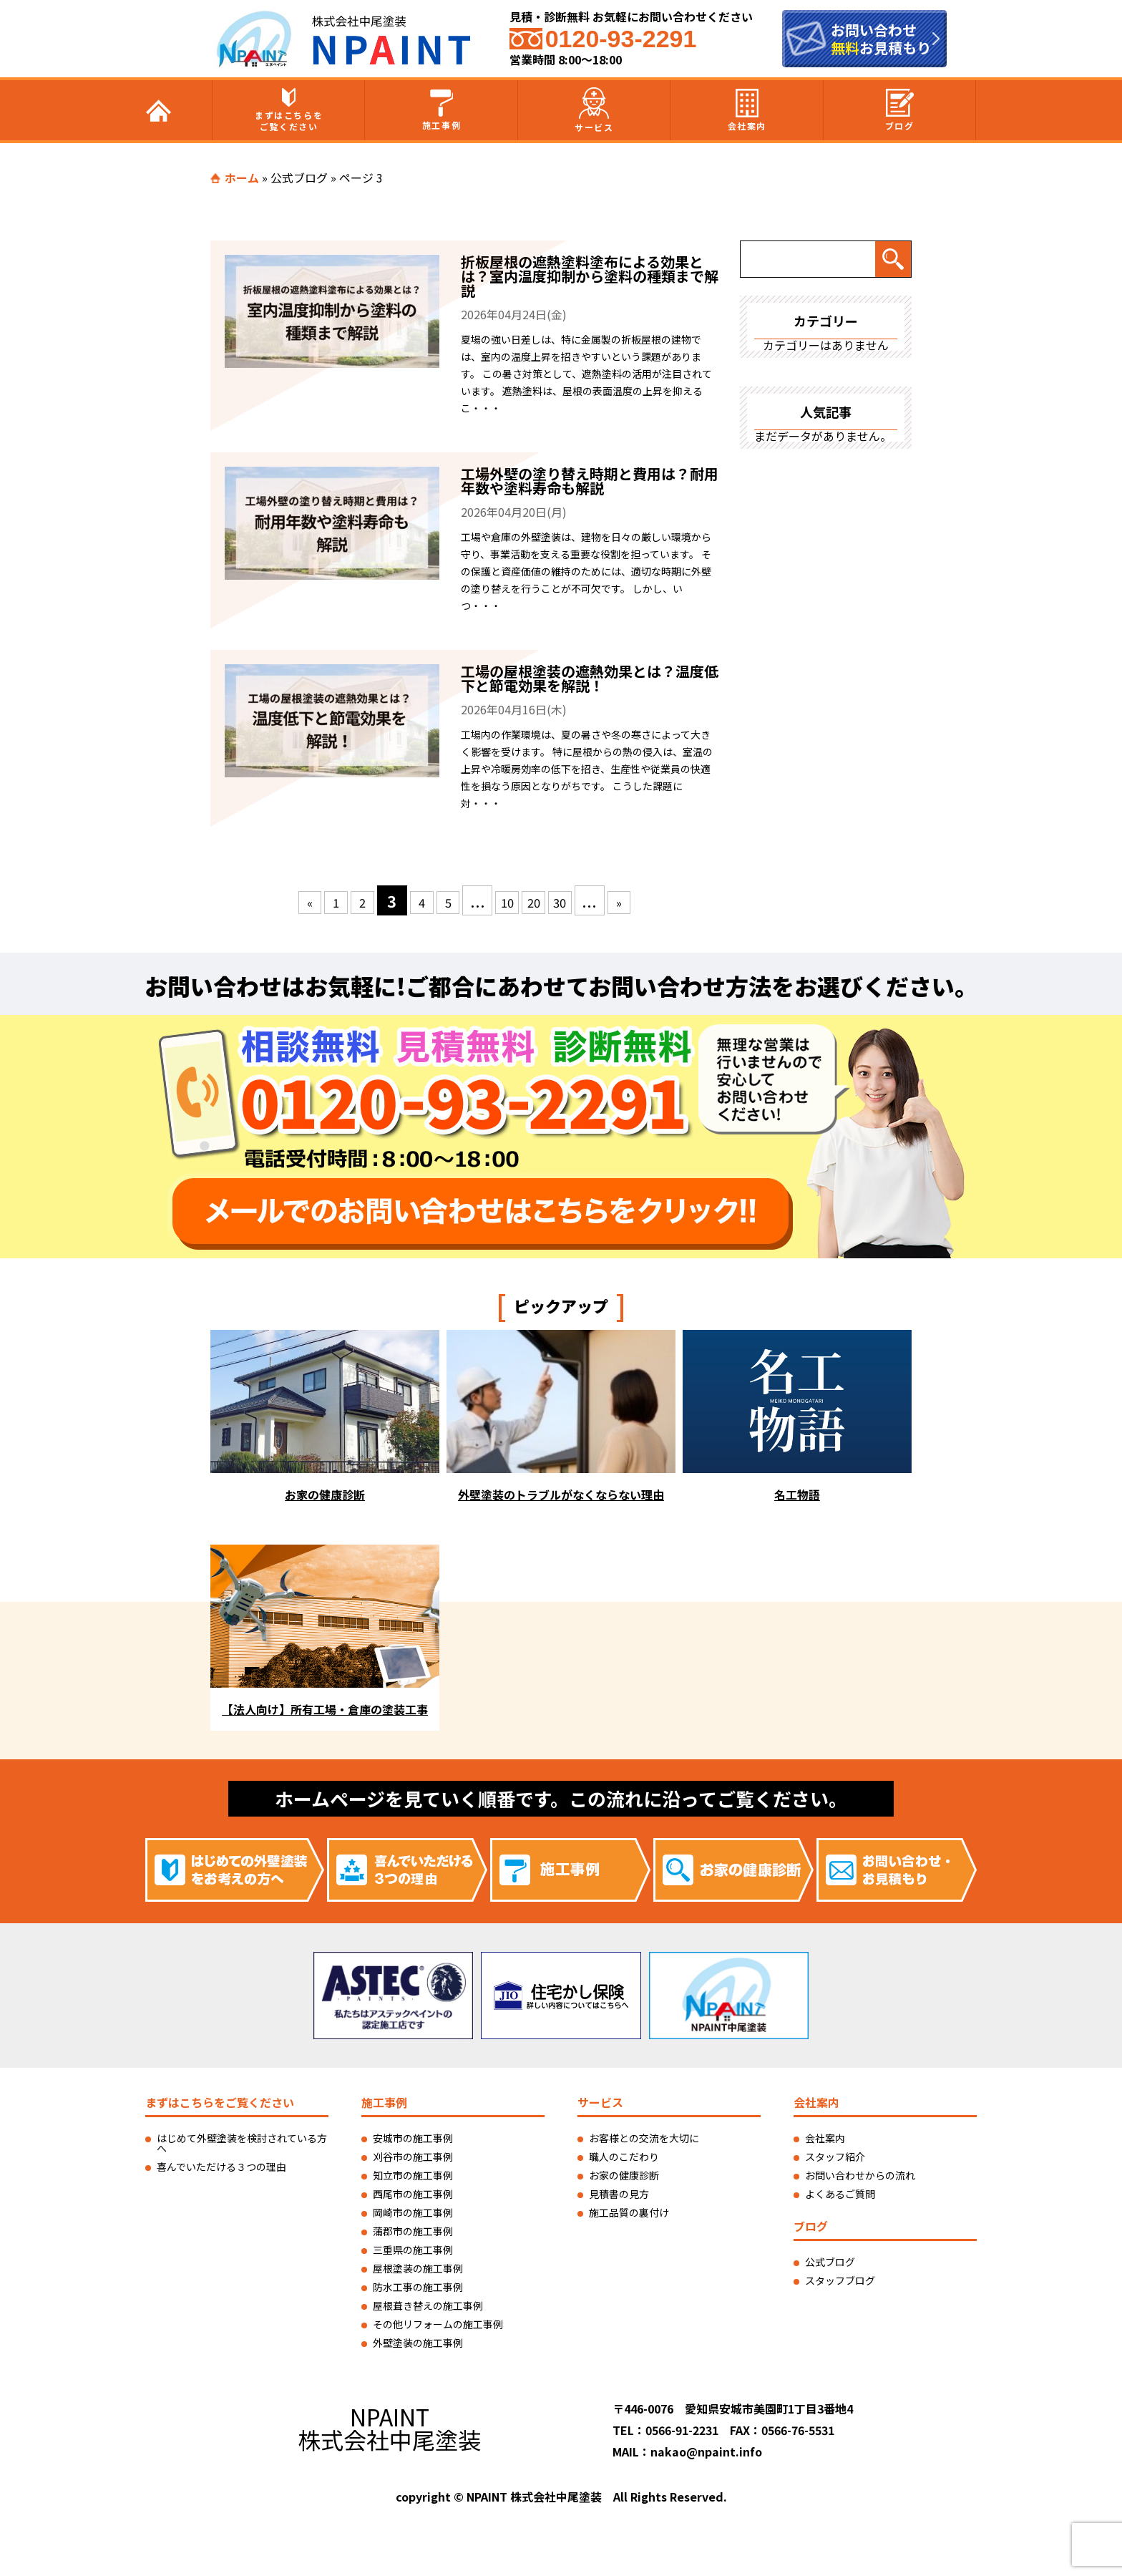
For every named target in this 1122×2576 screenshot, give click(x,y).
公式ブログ (299, 177)
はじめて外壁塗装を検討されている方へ (242, 2143)
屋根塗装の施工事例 (418, 2268)
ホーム (242, 177)
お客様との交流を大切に (644, 2138)
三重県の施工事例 (413, 2250)
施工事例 (441, 110)
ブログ (899, 110)
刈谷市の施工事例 (413, 2157)
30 (579, 900)
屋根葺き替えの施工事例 (428, 2305)
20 (546, 900)
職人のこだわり (624, 2157)
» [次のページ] (646, 900)
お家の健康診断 (624, 2175)
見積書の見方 (619, 2194)
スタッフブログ (840, 2280)
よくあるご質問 (840, 2194)
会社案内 (747, 110)
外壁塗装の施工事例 (418, 2343)
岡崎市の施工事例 (413, 2212)
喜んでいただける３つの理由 (221, 2167)
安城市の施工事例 (413, 2138)
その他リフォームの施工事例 (438, 2324)
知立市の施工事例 (413, 2175)
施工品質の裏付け (629, 2212)
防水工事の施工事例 (418, 2287)
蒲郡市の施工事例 (413, 2231)
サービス (594, 110)
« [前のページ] (284, 900)
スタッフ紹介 (835, 2157)
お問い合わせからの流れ (860, 2175)
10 (513, 900)
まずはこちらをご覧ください (289, 110)
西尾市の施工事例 (413, 2194)
